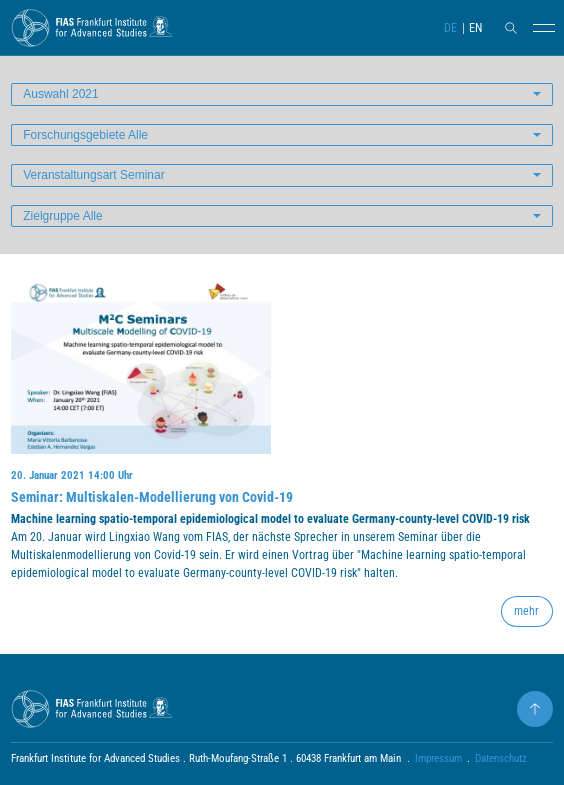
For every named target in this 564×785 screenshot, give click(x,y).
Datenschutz (501, 758)
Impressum (438, 758)
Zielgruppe (62, 216)
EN (475, 28)
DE (450, 28)
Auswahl (60, 94)
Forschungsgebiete (85, 135)
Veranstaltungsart (93, 175)
